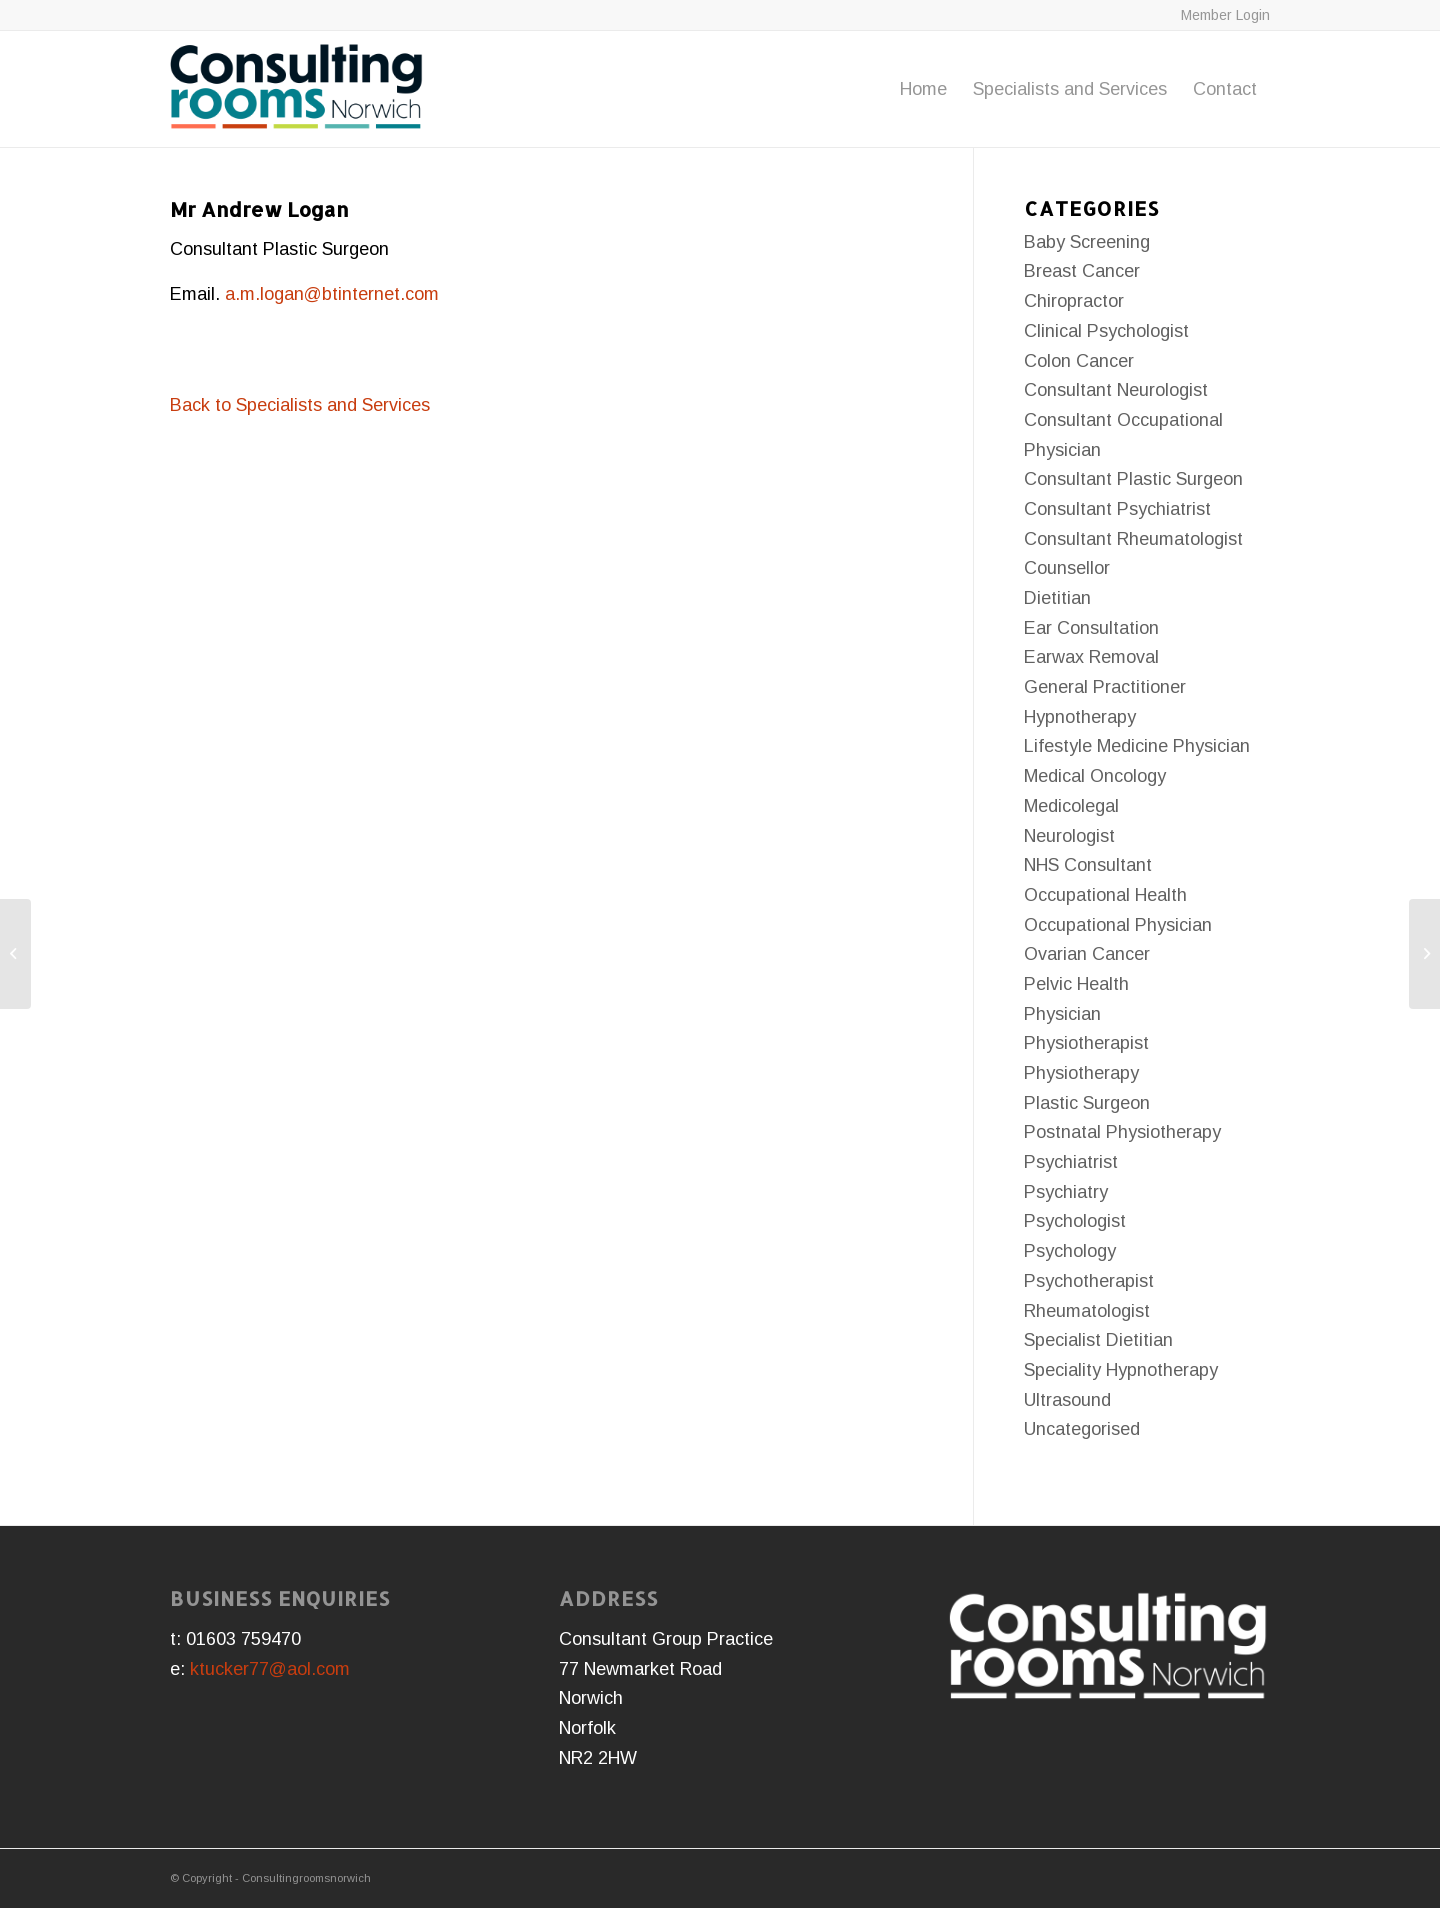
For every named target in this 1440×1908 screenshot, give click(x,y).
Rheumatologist (1087, 1311)
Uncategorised (1082, 1429)
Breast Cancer (1082, 271)
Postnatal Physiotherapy (1122, 1132)
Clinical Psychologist (1106, 331)
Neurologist (1069, 836)
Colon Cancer (1079, 361)
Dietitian (1057, 598)
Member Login (1225, 15)
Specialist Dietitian (1098, 1340)
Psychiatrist (1071, 1162)
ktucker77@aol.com (270, 1669)
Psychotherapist (1089, 1281)
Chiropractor (1074, 301)
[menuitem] (923, 89)
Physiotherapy (1081, 1073)
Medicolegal (1071, 806)
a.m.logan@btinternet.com (332, 294)
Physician (1062, 1014)
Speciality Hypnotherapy (1121, 1370)
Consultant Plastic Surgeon (1133, 479)
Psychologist (1075, 1221)
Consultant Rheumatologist (1133, 539)
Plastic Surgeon (1087, 1103)
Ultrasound (1067, 1400)
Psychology (1070, 1251)
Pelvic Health (1076, 984)
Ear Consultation (1091, 628)
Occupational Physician (1118, 925)
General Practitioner (1105, 687)
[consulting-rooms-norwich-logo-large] (296, 89)
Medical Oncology (1095, 776)
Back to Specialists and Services (300, 405)
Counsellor (1067, 568)
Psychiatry (1066, 1192)
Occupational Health (1105, 895)
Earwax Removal (1091, 657)
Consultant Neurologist (1116, 390)
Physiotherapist (1086, 1043)
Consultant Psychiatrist (1117, 509)
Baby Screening (1087, 242)
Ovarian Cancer (1087, 954)
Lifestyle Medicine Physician (1137, 746)
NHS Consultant (1088, 865)
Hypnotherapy (1080, 717)
